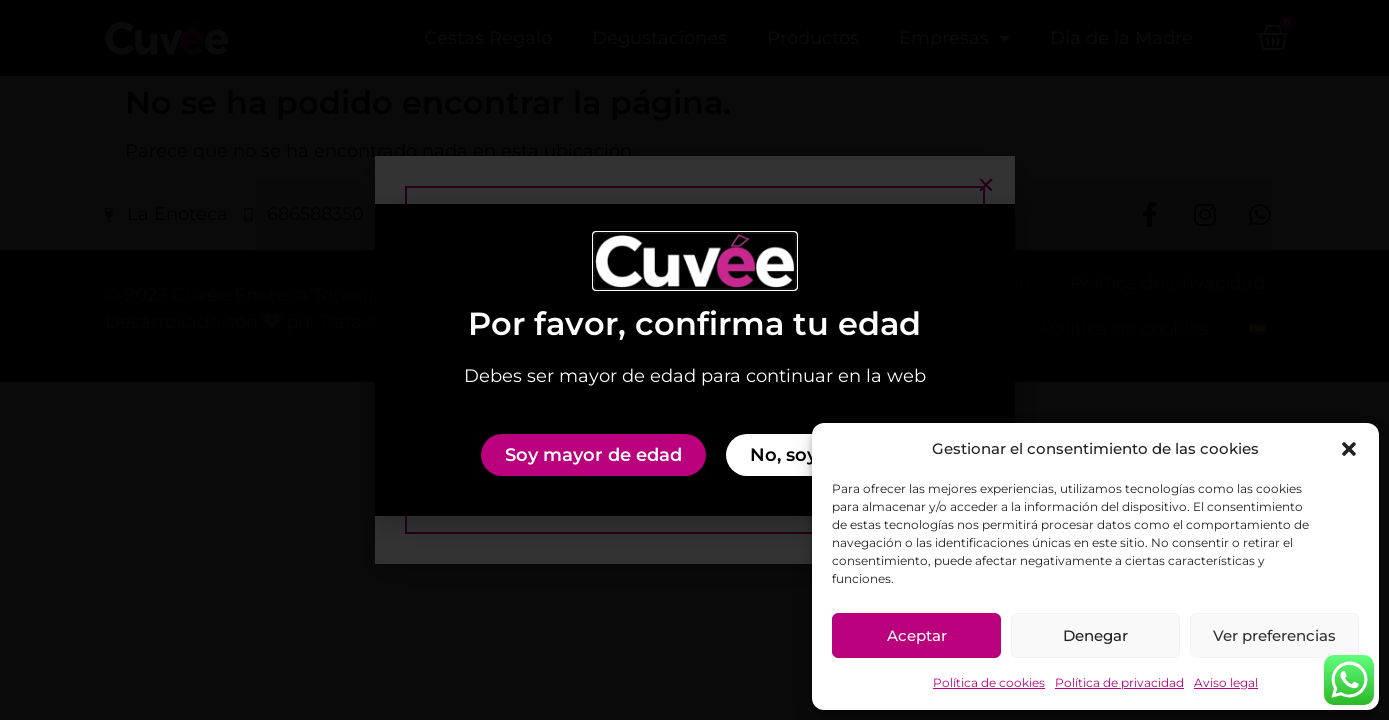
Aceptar (917, 635)
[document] (694, 360)
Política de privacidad (1119, 682)
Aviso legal (1226, 682)
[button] (1349, 449)
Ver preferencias (1274, 635)
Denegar (1095, 635)
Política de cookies (989, 682)
